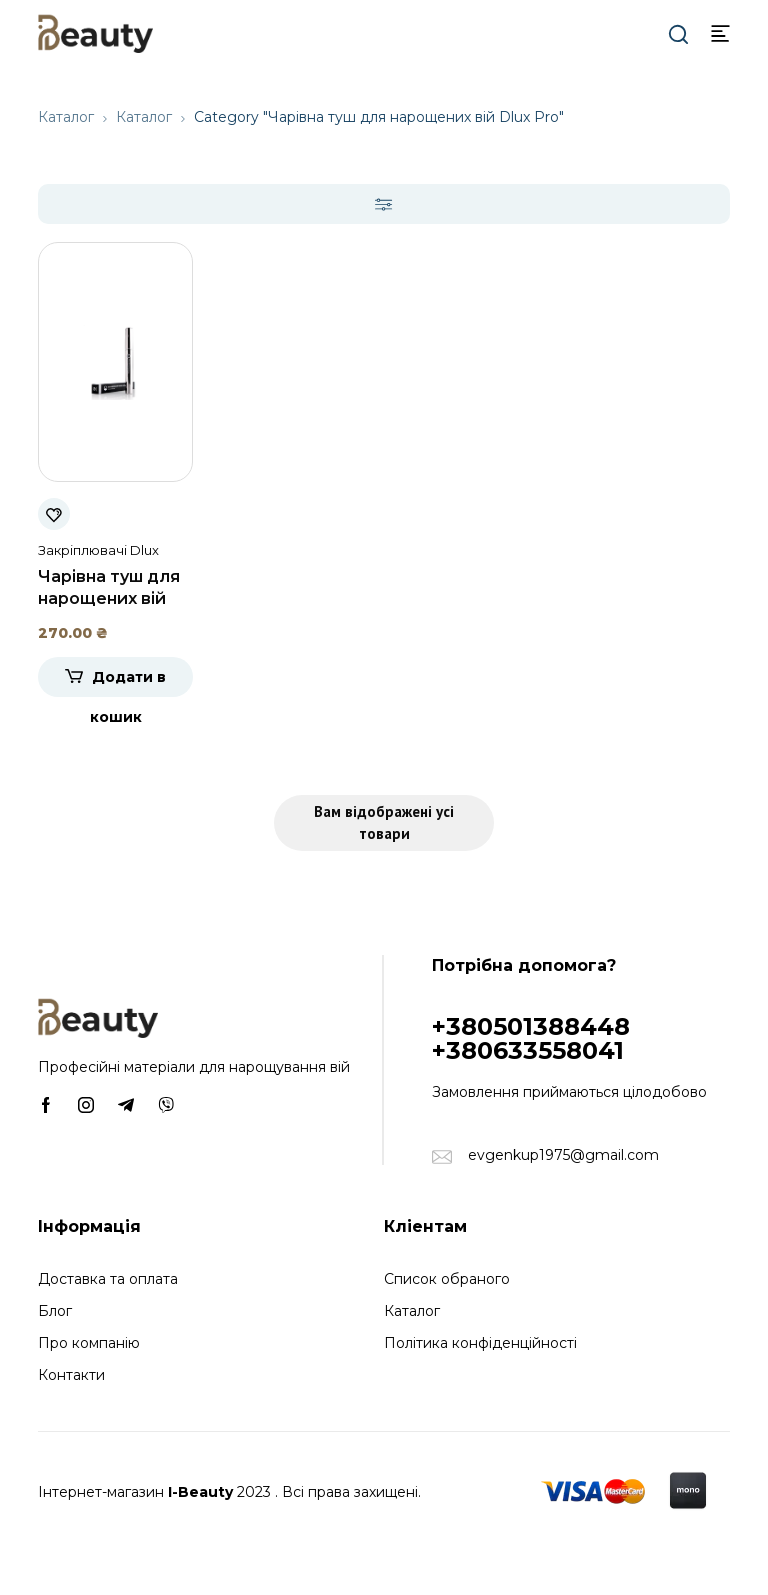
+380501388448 (531, 1026)
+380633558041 (528, 1050)
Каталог (66, 117)
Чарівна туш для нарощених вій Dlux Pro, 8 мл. (109, 598)
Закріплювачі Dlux (98, 550)
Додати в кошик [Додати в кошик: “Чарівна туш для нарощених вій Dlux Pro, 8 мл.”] (128, 682)
